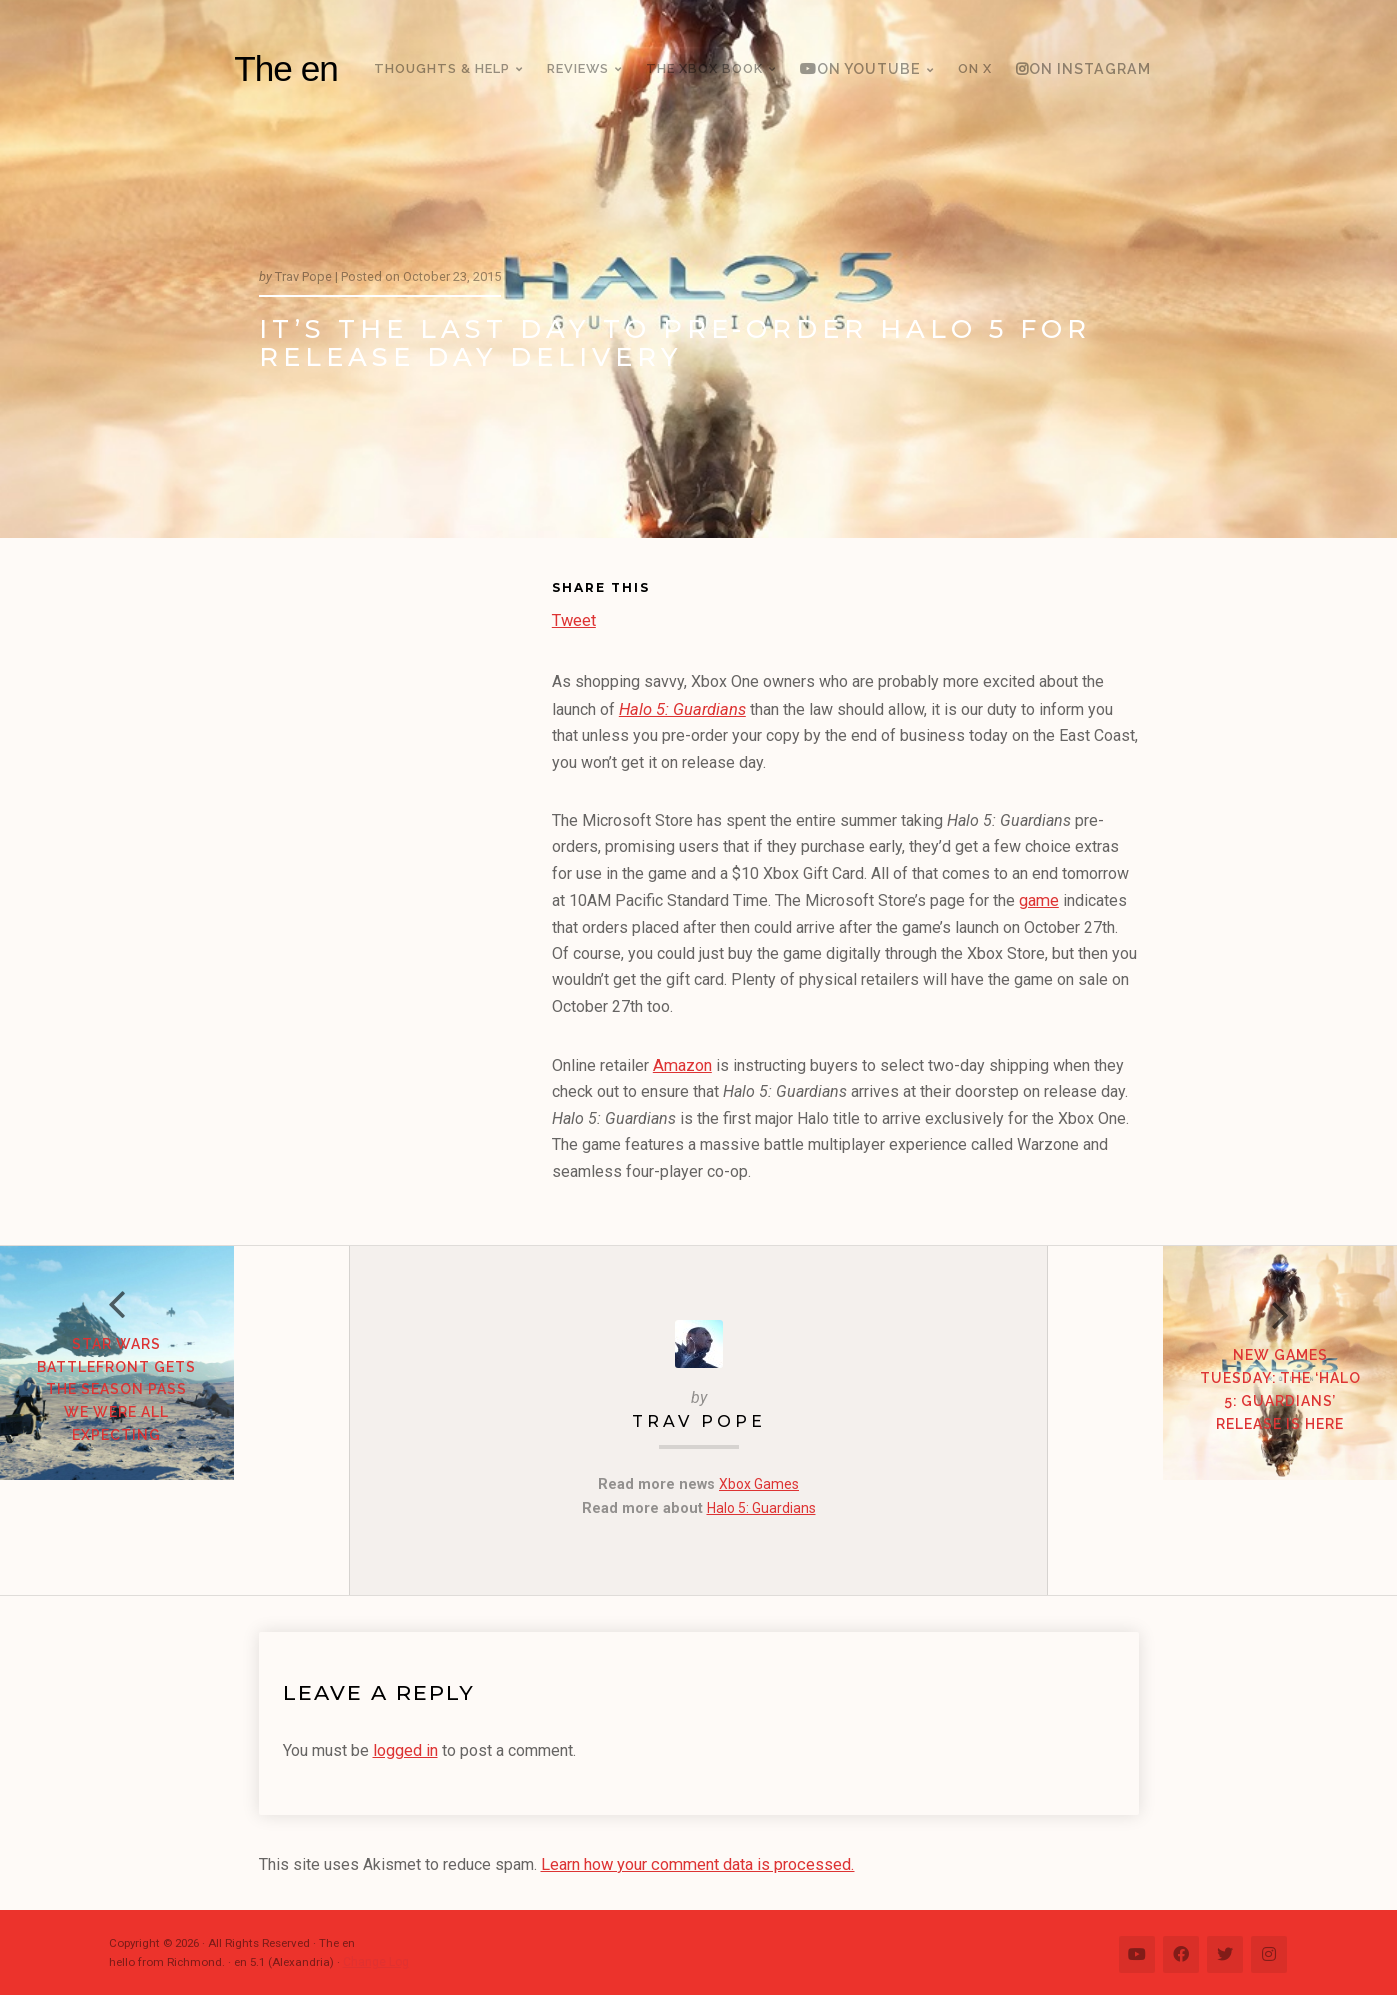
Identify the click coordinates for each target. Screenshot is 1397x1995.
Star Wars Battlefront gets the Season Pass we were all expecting (175, 1444)
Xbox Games (759, 1481)
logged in (405, 1746)
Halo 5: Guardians (681, 708)
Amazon (681, 1062)
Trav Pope (699, 1418)
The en (286, 68)
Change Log (375, 1957)
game (1038, 898)
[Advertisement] (405, 884)
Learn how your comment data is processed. (695, 1859)
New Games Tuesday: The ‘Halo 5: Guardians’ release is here (1222, 1444)
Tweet (574, 617)
